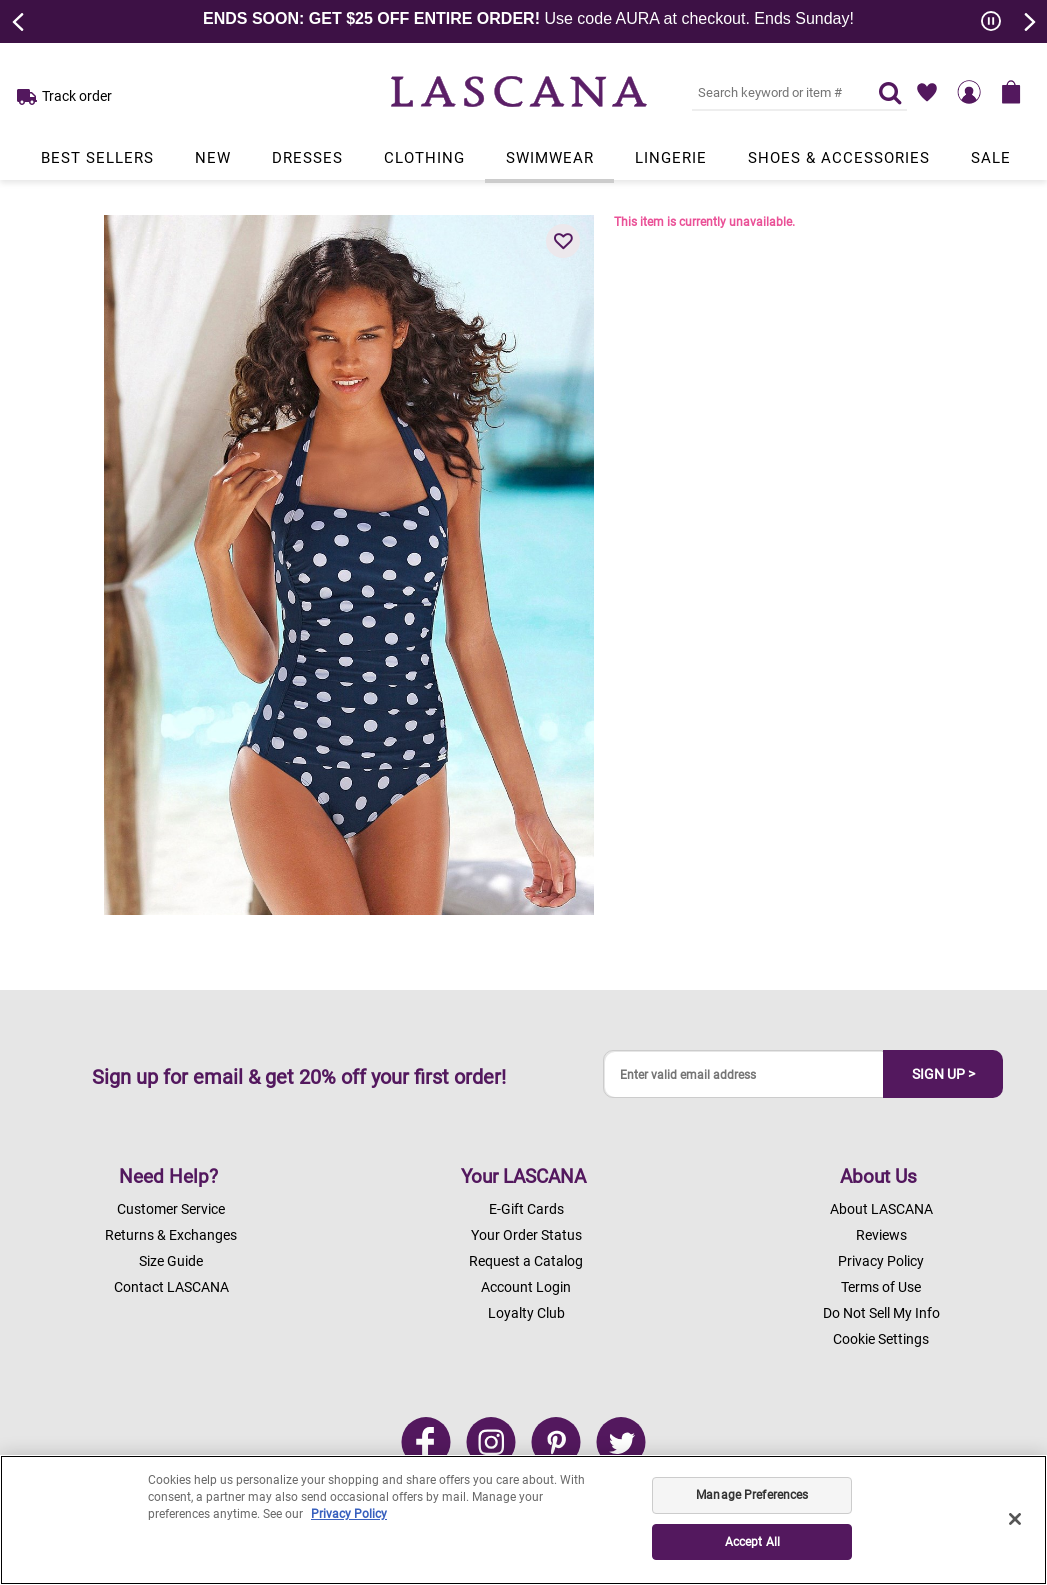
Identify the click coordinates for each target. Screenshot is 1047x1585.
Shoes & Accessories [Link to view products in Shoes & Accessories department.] (839, 158)
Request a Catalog (526, 1261)
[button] (563, 241)
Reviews (881, 1235)
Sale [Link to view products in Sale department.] (991, 158)
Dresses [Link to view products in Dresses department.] (307, 158)
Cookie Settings (881, 1339)
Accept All (752, 1542)
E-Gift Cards (526, 1209)
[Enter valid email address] (744, 1074)
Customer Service (171, 1209)
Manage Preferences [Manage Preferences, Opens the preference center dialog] (752, 1495)
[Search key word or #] (773, 92)
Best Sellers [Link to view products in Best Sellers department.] (97, 158)
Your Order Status (526, 1235)
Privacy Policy (881, 1261)
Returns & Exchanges (171, 1235)
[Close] (1015, 1519)
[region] (523, 1520)
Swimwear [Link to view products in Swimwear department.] (550, 158)
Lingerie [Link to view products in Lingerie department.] (671, 158)
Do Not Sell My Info (881, 1313)
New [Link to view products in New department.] (213, 158)
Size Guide (171, 1261)
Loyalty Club (526, 1313)
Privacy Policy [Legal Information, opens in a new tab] (349, 1514)
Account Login (526, 1287)
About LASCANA (881, 1209)
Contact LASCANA (171, 1287)
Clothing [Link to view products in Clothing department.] (424, 158)
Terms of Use (881, 1287)
